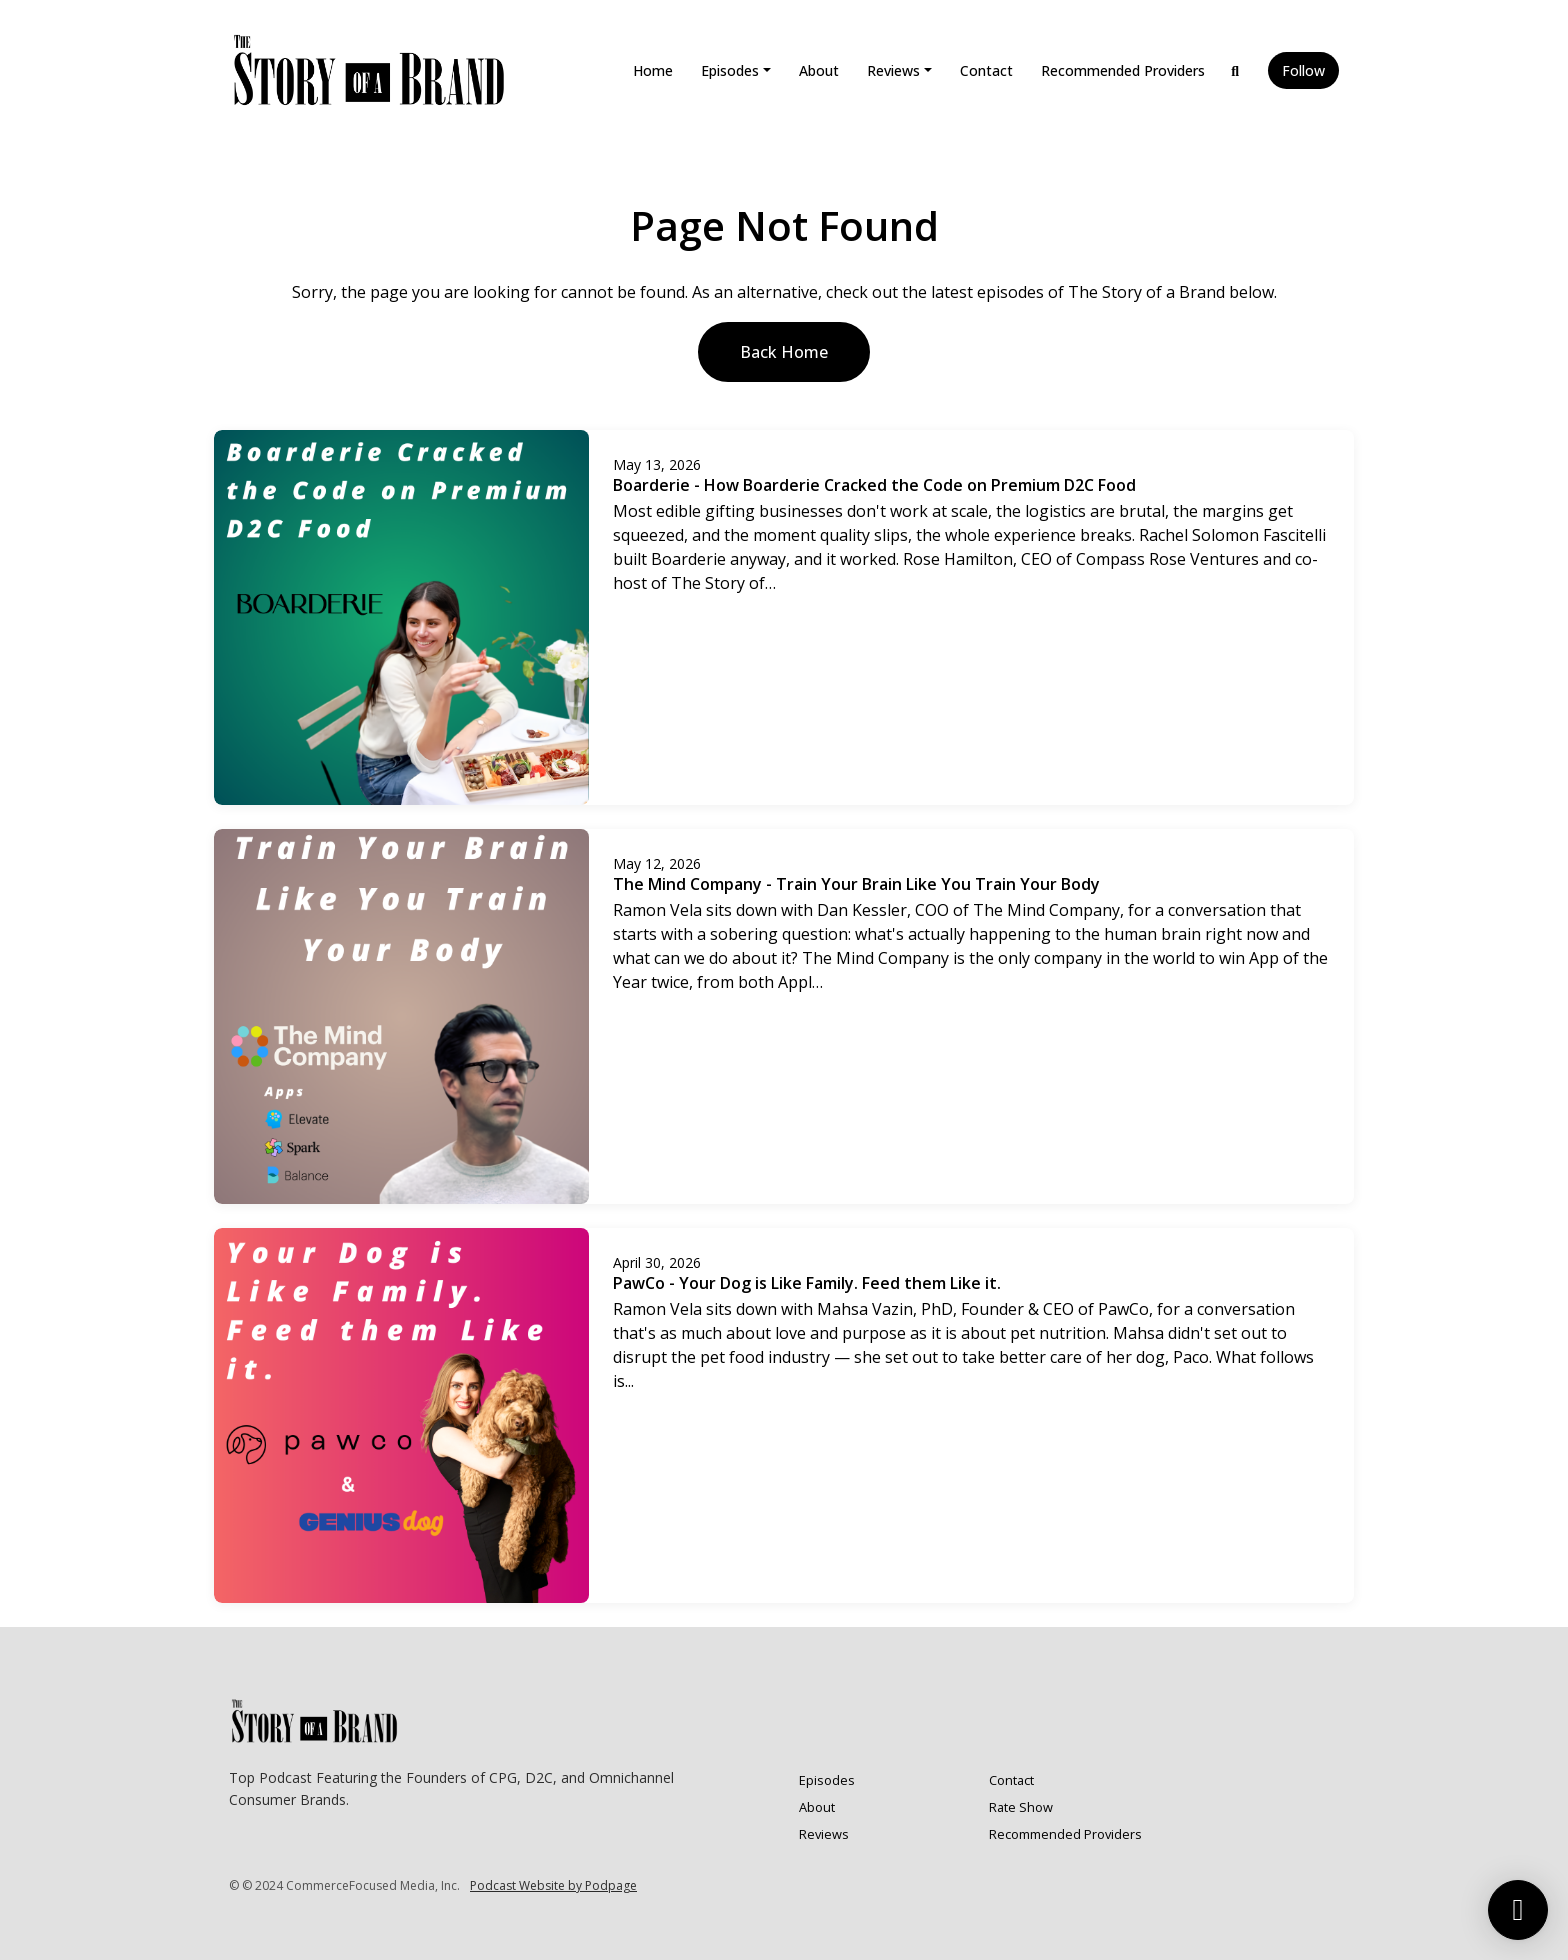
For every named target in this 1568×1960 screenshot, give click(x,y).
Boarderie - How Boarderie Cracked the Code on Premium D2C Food (874, 485)
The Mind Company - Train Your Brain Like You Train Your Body (856, 884)
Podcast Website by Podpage (553, 1885)
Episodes (730, 70)
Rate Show (1021, 1807)
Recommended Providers (1123, 70)
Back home (784, 352)
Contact (986, 70)
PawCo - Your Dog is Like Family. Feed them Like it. (807, 1283)
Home (653, 70)
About (819, 70)
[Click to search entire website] (1236, 70)
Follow (1303, 70)
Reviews (893, 70)
